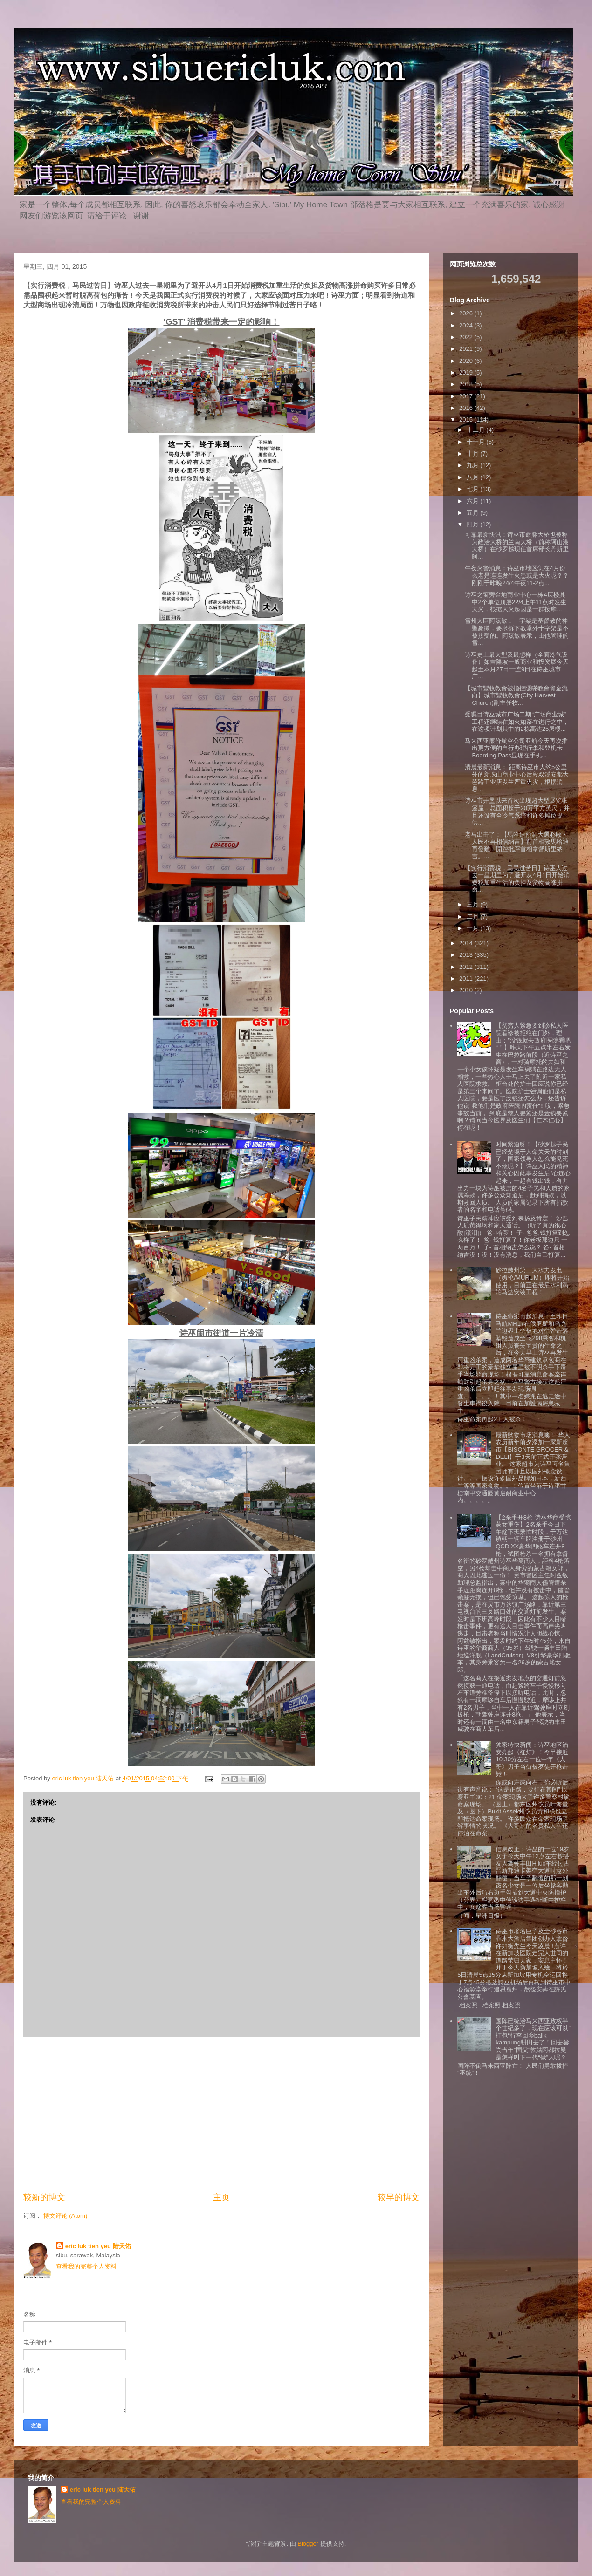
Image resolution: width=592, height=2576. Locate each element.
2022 (467, 337)
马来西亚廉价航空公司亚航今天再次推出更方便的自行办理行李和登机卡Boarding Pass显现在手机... (516, 748)
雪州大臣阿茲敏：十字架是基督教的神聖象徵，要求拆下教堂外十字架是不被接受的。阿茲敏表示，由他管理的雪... (517, 631)
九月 (474, 465)
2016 (467, 407)
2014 (467, 943)
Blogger (307, 2543)
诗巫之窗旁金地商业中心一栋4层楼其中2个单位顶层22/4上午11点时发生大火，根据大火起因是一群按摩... (515, 602)
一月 (474, 928)
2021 (467, 348)
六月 (474, 500)
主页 (221, 2197)
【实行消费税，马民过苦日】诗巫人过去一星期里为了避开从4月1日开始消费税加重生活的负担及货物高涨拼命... (517, 879)
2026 (467, 313)
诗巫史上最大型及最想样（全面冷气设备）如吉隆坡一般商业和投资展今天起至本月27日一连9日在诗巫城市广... (517, 665)
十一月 (477, 441)
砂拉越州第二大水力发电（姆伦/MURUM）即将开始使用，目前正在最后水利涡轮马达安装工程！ (532, 1281)
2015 (467, 419)
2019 (467, 372)
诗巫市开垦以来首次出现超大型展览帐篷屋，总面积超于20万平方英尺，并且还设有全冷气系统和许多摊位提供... (517, 811)
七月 (474, 488)
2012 (467, 966)
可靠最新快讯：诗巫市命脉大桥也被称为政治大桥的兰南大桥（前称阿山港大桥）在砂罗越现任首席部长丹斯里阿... (517, 545)
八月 (474, 477)
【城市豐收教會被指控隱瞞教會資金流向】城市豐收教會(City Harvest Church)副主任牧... (516, 695)
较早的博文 (399, 2197)
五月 (474, 512)
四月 (474, 524)
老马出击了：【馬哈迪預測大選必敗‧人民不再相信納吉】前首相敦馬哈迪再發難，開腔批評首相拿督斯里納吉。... (517, 845)
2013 (467, 954)
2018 (467, 384)
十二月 (477, 429)
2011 (467, 978)
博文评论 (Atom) (65, 2215)
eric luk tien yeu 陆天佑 (98, 2245)
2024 (467, 325)
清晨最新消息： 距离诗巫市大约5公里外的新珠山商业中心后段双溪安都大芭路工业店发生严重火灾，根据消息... (517, 777)
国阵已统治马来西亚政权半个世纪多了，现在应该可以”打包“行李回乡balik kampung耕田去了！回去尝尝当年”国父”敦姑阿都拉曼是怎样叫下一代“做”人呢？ (533, 2039)
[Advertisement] (221, 2114)
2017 (467, 396)
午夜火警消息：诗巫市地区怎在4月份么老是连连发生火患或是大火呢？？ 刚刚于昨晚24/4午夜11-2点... (517, 575)
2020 (467, 360)
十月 (474, 453)
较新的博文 (44, 2197)
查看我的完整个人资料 (86, 2266)
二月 (474, 916)
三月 (474, 904)
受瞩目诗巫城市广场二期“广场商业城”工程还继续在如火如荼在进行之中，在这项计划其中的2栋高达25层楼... (517, 721)
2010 (467, 990)
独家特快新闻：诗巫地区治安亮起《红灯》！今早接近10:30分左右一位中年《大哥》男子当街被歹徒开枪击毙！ (532, 1759)
